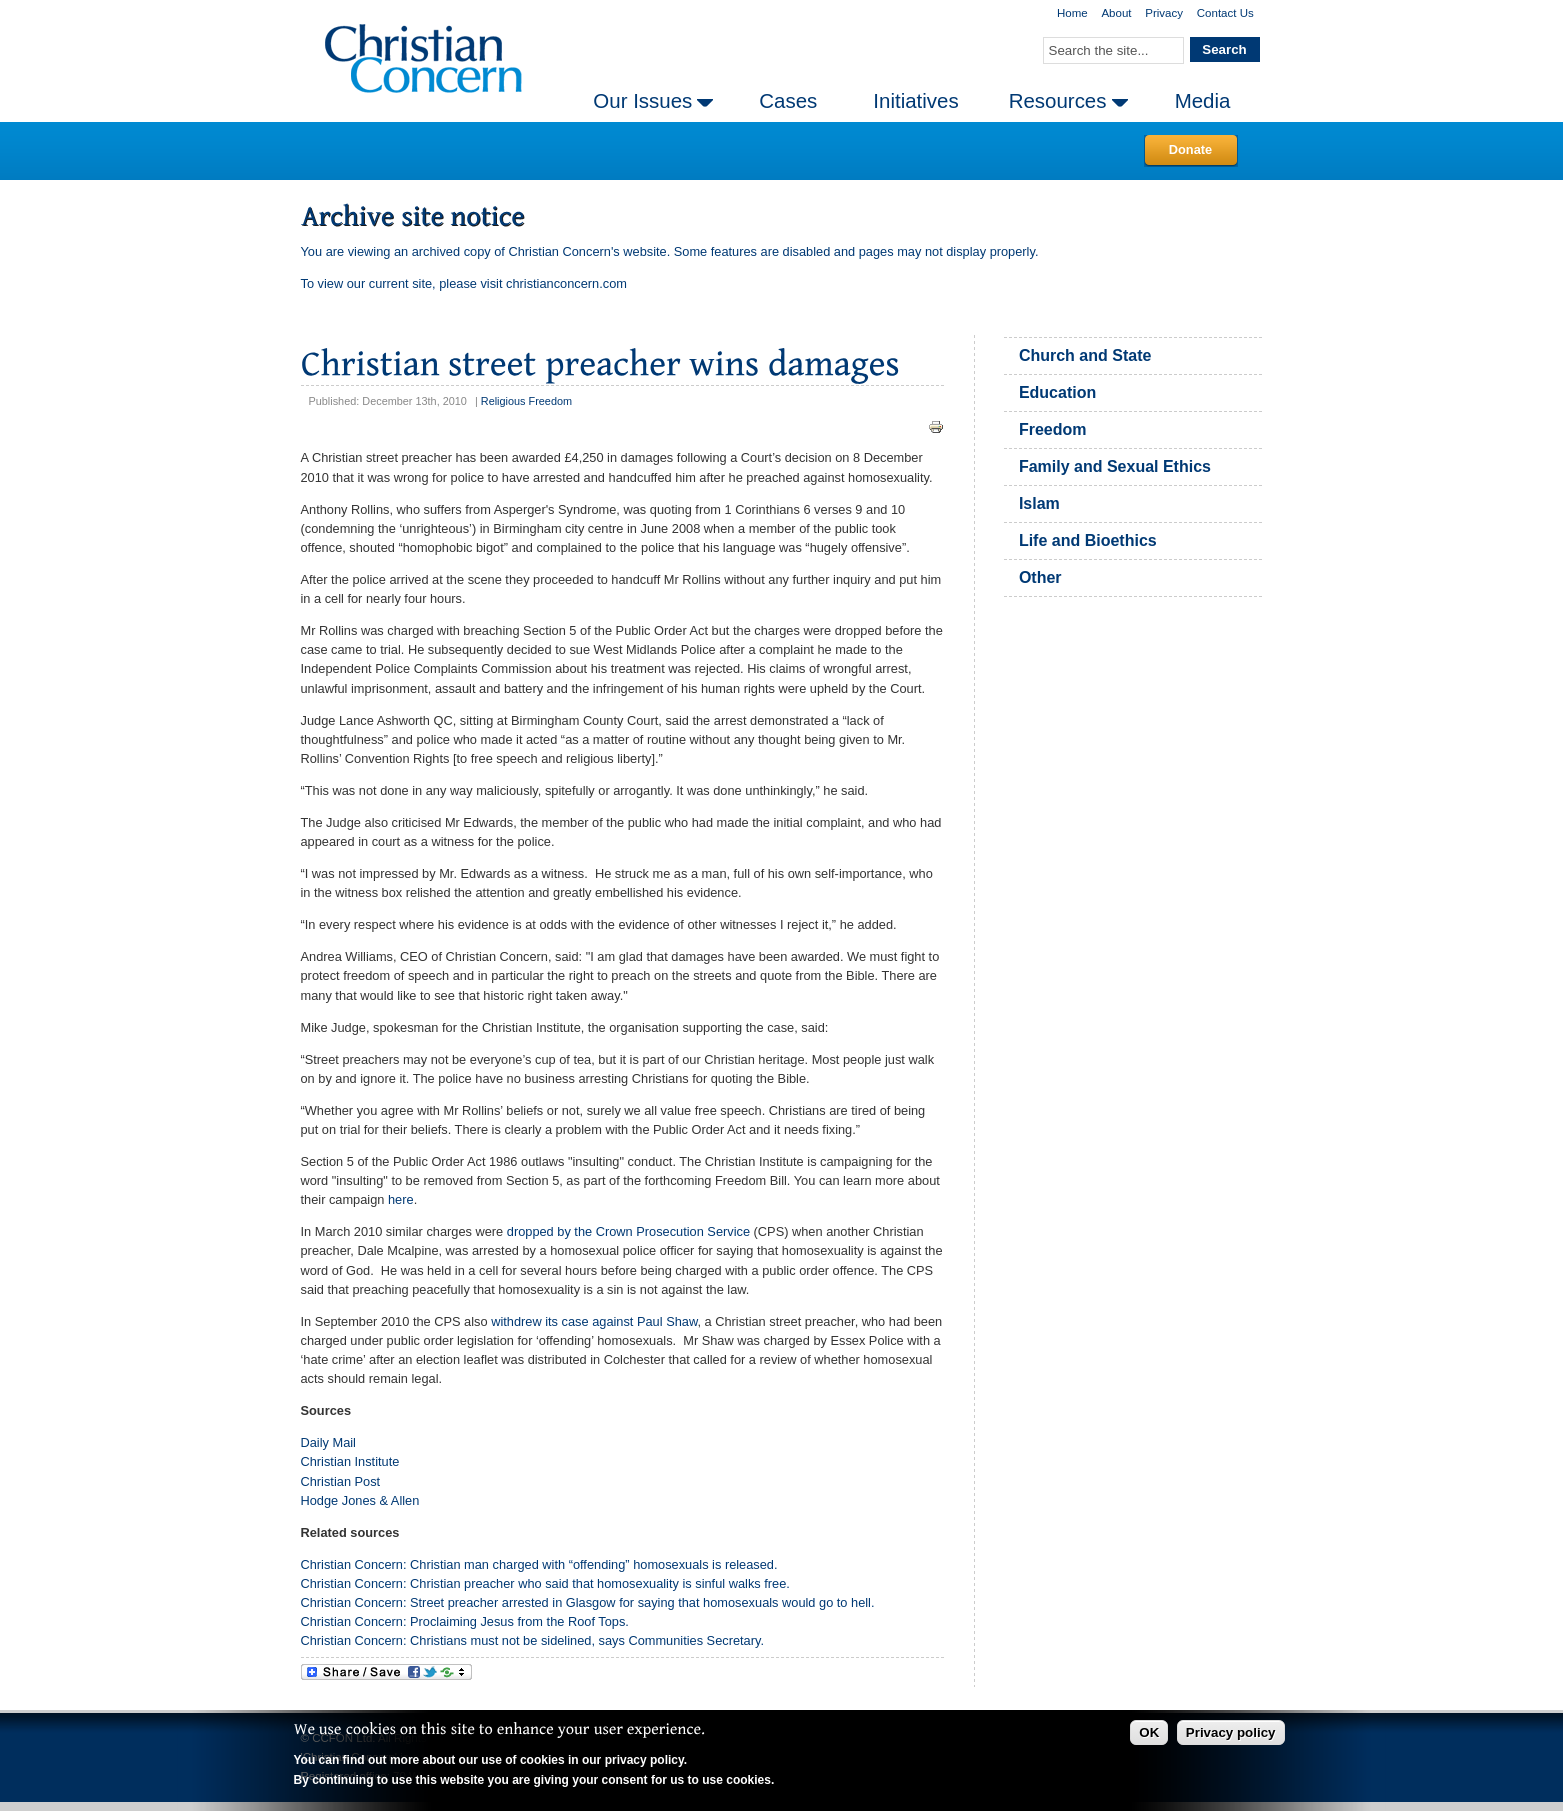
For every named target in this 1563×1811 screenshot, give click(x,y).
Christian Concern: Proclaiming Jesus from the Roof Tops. (465, 1621)
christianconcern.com (566, 283)
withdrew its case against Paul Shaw (594, 1321)
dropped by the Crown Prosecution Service (628, 1231)
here (401, 1199)
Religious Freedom (526, 401)
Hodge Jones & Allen (360, 1500)
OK (1149, 1732)
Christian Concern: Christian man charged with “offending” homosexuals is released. (539, 1564)
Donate (1190, 149)
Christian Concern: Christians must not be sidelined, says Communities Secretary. (532, 1640)
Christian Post (341, 1481)
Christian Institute (350, 1461)
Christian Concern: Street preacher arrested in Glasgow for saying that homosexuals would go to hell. (588, 1602)
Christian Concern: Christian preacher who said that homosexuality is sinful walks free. (545, 1583)
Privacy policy (1231, 1732)
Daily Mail (328, 1442)
